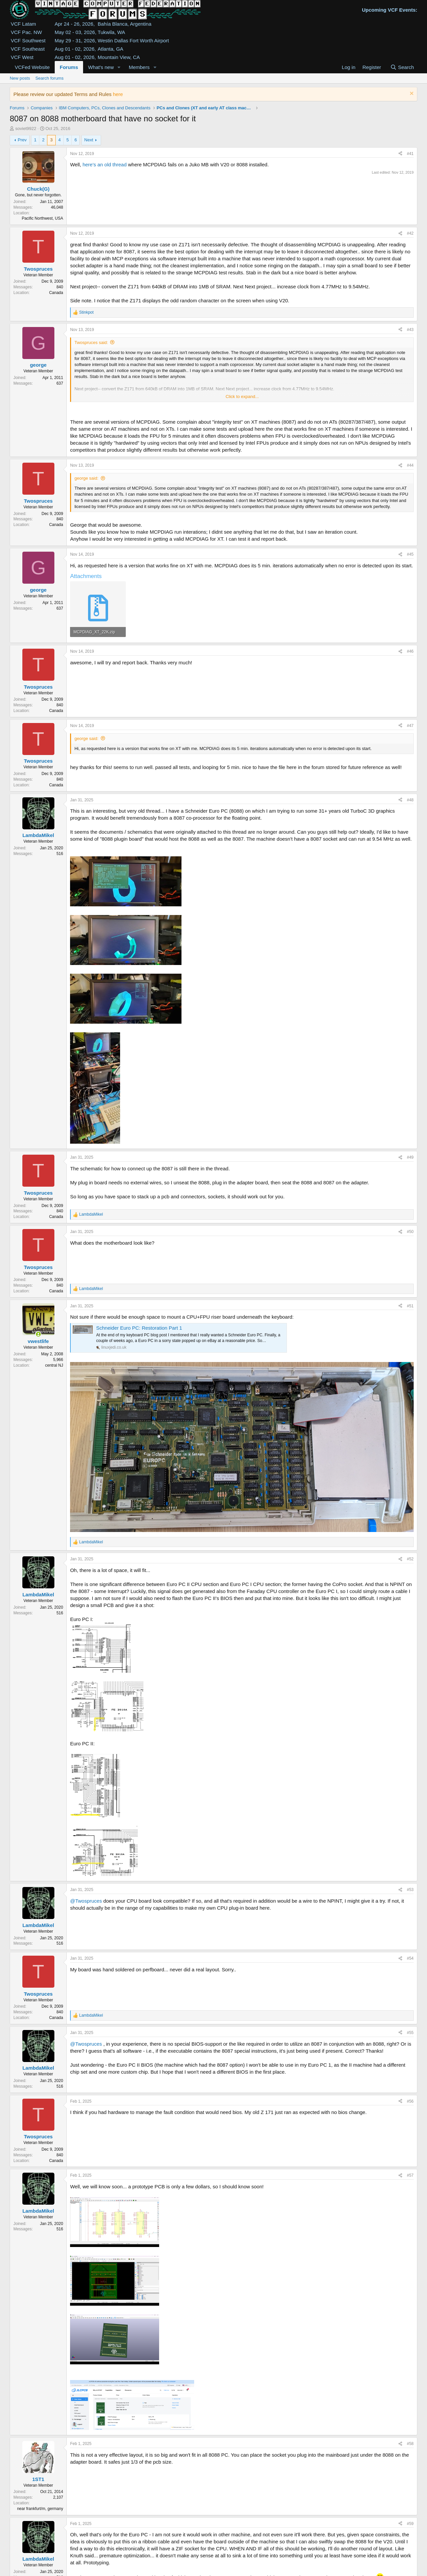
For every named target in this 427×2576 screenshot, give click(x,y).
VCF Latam (23, 24)
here (118, 94)
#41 (410, 153)
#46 (410, 651)
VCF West (22, 57)
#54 (410, 1958)
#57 (410, 2175)
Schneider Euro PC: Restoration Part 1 (139, 1328)
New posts (20, 78)
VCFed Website (32, 67)
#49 (410, 1157)
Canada (56, 292)
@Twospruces (86, 1901)
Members (139, 67)
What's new (101, 67)
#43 (410, 329)
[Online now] (38, 1334)
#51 (410, 1306)
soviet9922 (25, 128)
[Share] (400, 154)
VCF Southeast (28, 49)
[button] (119, 67)
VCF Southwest (28, 40)
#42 (410, 233)
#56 (410, 2101)
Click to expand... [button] (242, 396)
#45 (410, 554)
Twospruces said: (91, 342)
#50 (410, 1231)
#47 (410, 725)
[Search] (402, 67)
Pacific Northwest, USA (42, 218)
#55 (410, 2032)
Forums (69, 67)
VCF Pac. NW (26, 32)
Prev (22, 139)
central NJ (54, 1365)
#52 (410, 1559)
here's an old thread (104, 164)
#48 (410, 800)
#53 (410, 1889)
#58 (410, 2443)
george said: (86, 478)
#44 (410, 465)
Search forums (49, 78)
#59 (410, 2523)
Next (88, 139)
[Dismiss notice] (411, 94)
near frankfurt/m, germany (40, 2508)
